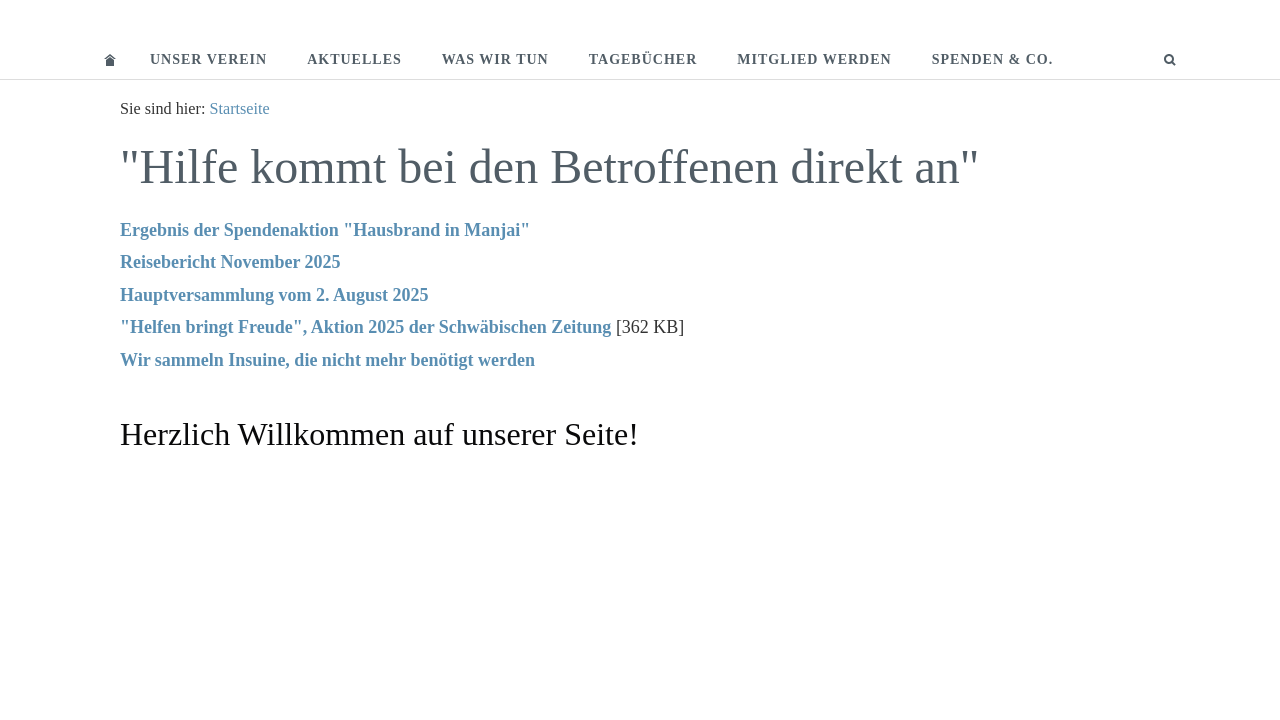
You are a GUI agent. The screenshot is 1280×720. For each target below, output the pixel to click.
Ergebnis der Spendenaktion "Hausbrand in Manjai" (325, 230)
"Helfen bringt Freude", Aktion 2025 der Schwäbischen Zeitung (365, 327)
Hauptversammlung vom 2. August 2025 (274, 295)
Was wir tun (495, 59)
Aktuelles (354, 59)
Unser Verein (208, 59)
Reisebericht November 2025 (230, 262)
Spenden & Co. (993, 59)
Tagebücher (643, 59)
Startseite (239, 109)
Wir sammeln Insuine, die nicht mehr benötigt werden (327, 360)
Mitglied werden (814, 59)
